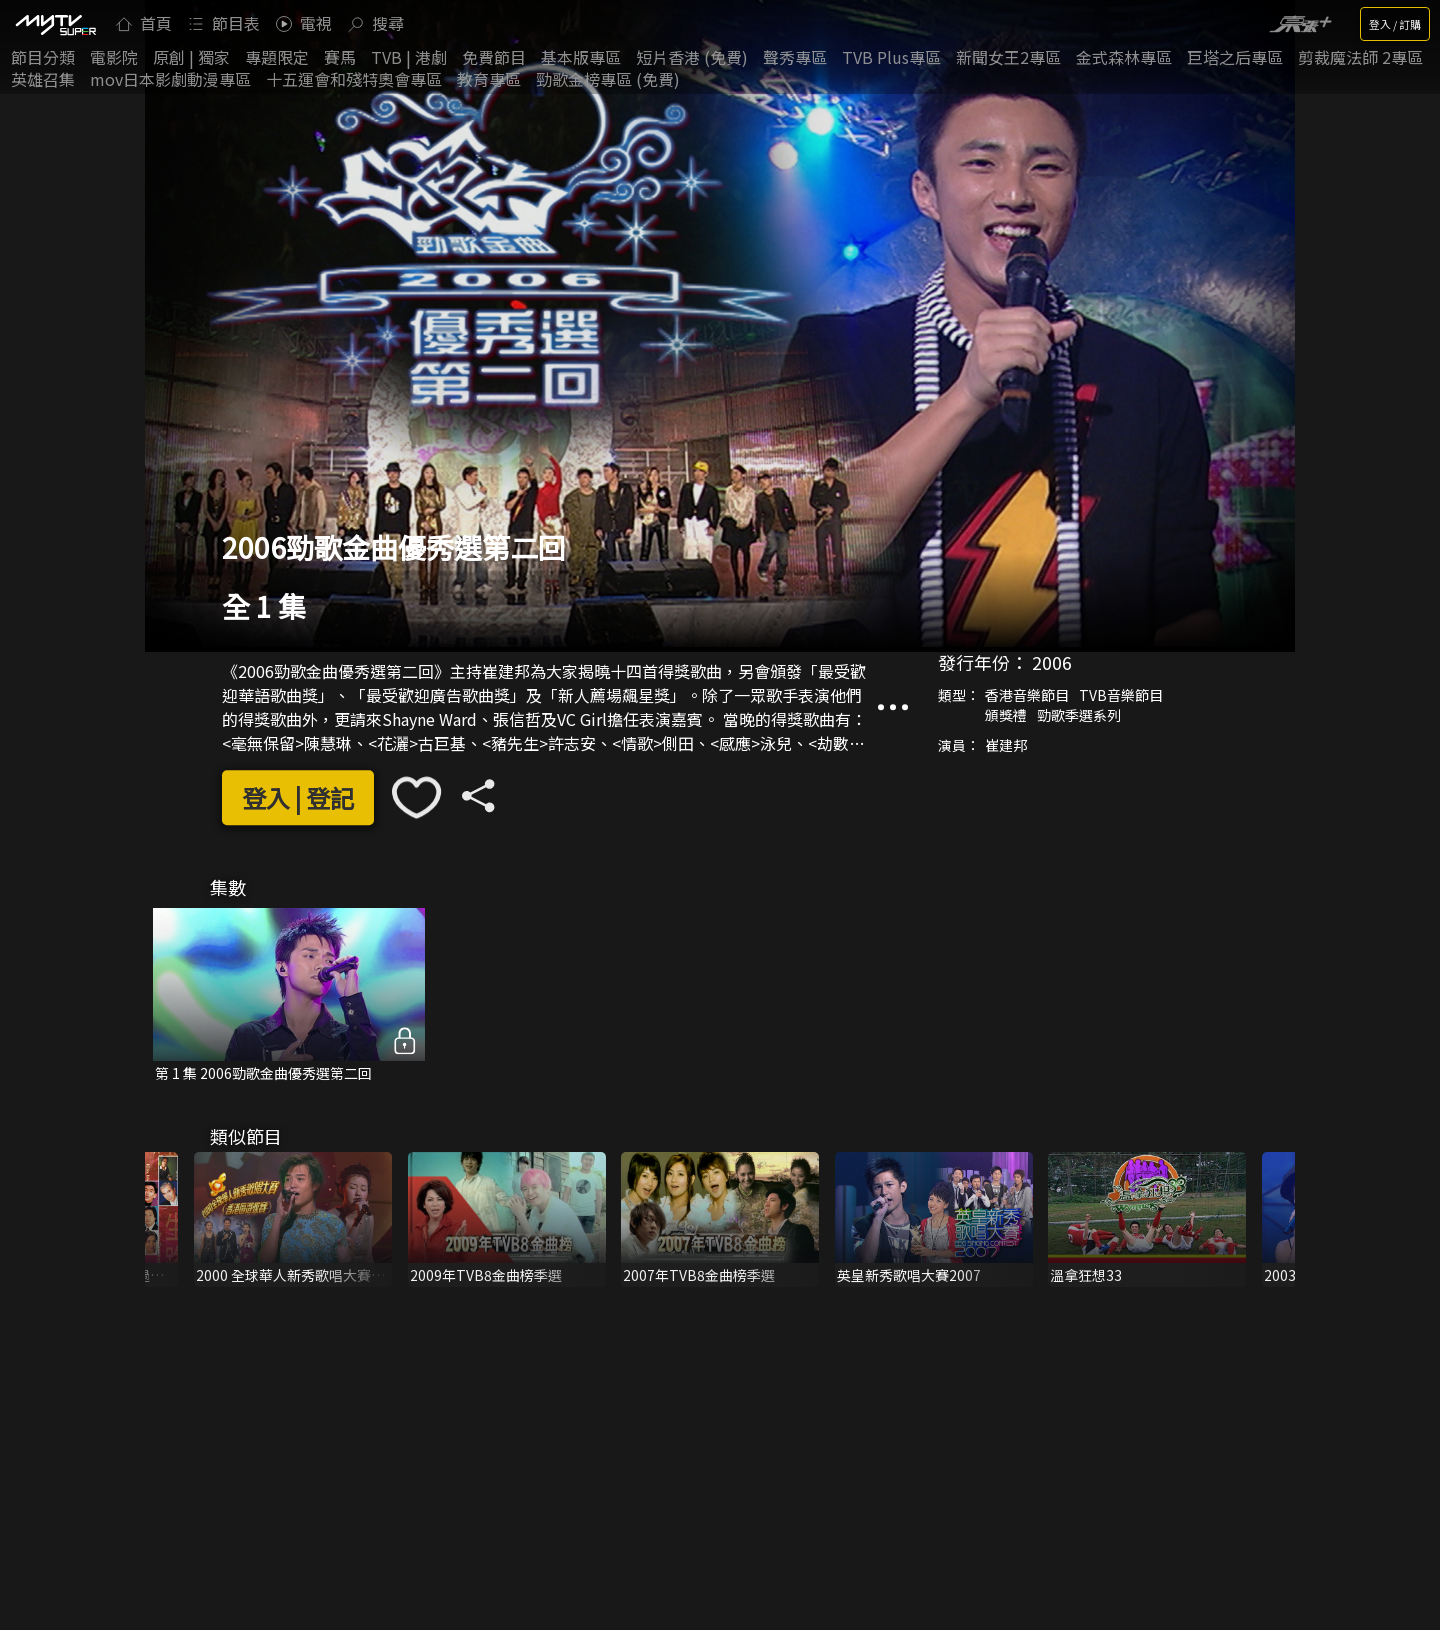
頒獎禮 (1006, 715)
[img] (55, 24)
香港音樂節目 (1027, 695)
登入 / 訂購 (1395, 24)
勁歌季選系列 (1079, 715)
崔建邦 (1006, 745)
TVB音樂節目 (1121, 695)
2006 (1052, 662)
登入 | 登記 (298, 797)
